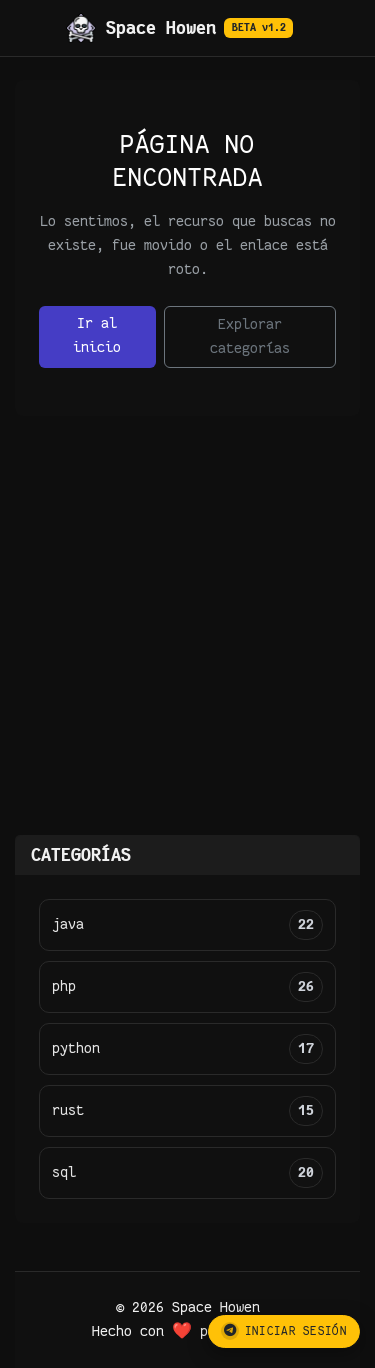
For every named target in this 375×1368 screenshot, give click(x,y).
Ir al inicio (97, 335)
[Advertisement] (187, 637)
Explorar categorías (250, 336)
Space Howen (180, 28)
